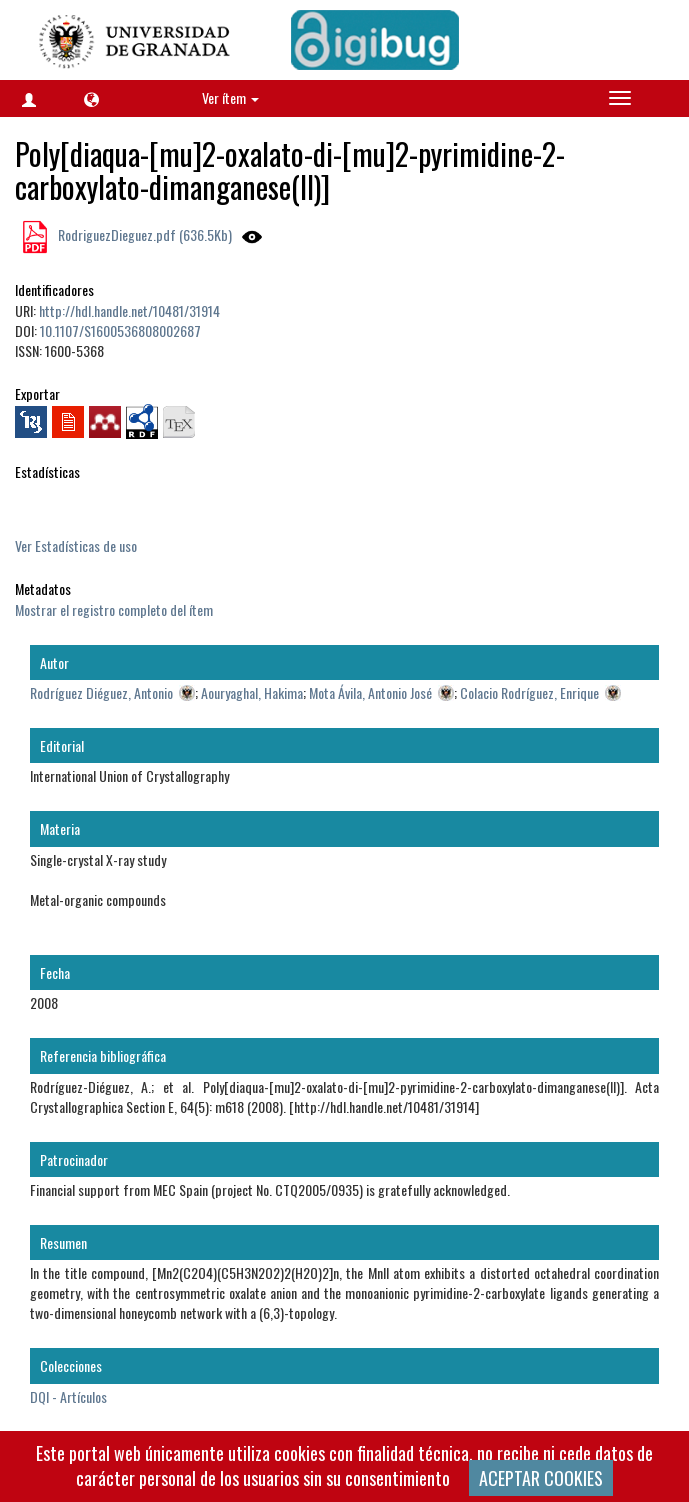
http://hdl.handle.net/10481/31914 (129, 310)
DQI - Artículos (68, 1396)
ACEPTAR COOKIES (541, 1478)
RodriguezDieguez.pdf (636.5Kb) (143, 234)
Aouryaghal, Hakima (252, 692)
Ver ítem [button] (230, 97)
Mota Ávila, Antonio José (370, 692)
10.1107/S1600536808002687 (120, 330)
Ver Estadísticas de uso (76, 545)
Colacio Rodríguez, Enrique (529, 692)
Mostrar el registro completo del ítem (114, 609)
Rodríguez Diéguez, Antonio (101, 692)
